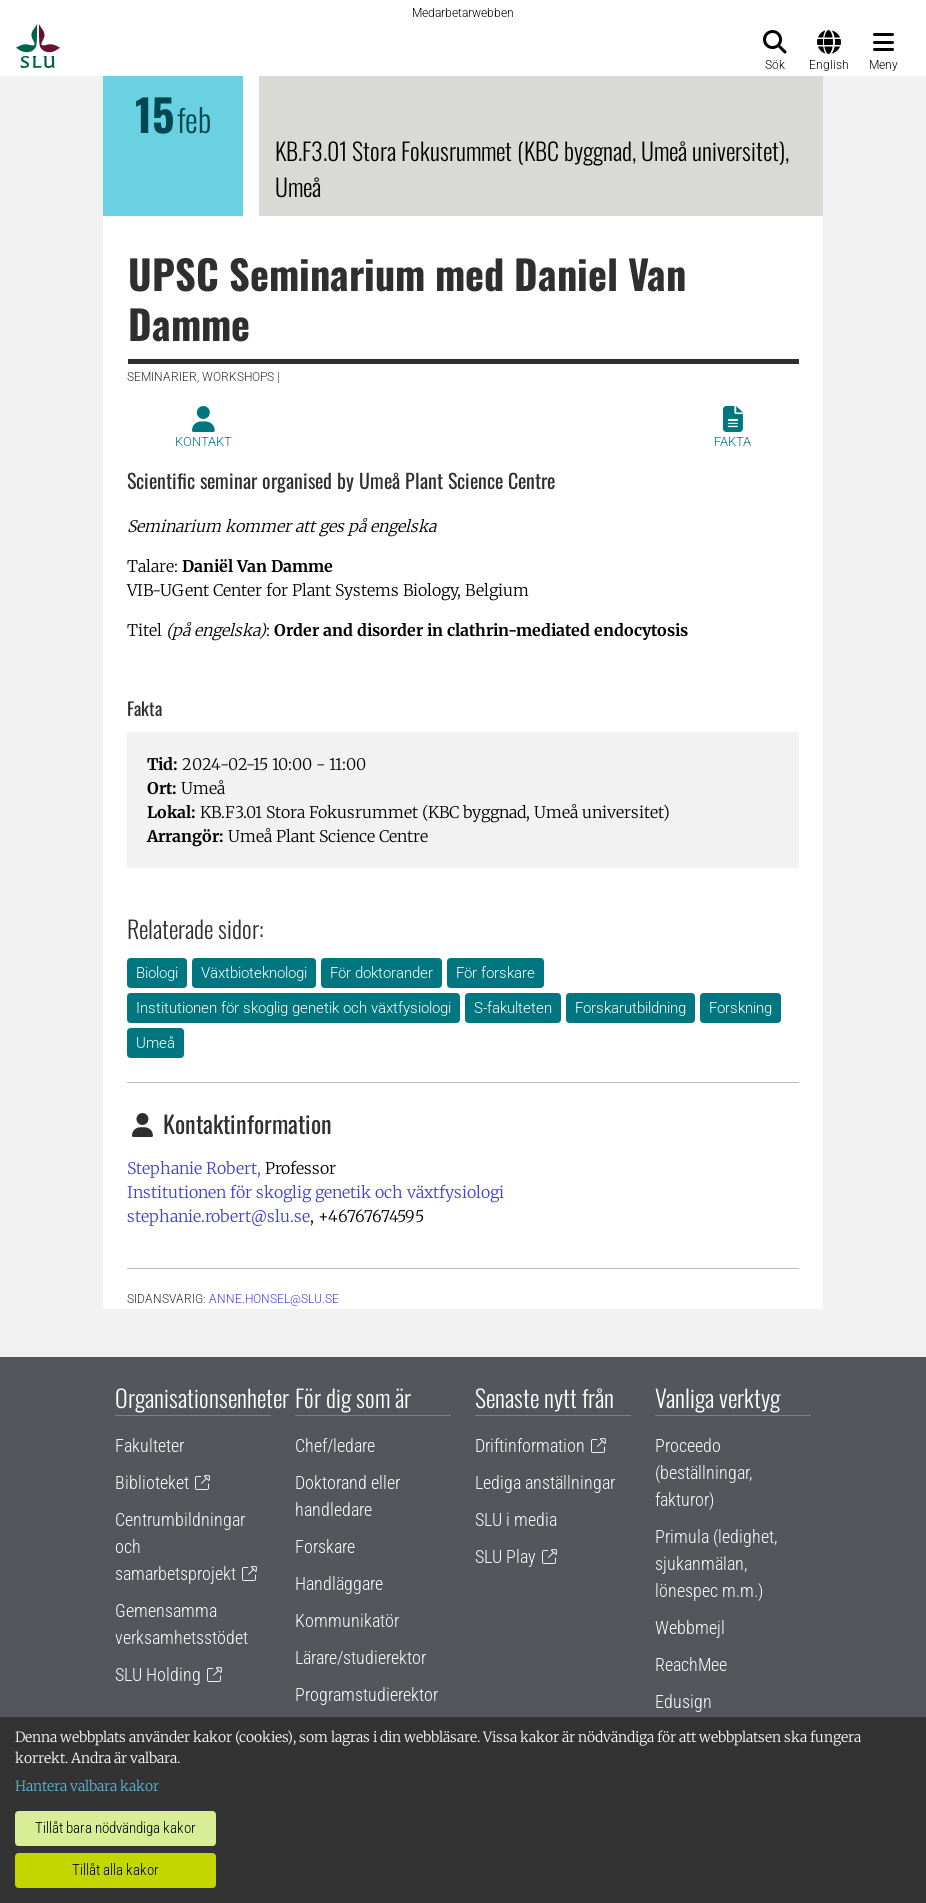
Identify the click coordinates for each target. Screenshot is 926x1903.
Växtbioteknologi (254, 973)
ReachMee (691, 1664)
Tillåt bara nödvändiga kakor (115, 1828)
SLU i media (516, 1519)
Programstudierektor (366, 1694)
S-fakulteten (513, 1008)
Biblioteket (152, 1482)
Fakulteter (149, 1445)
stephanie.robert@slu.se (218, 1216)
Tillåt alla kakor (115, 1870)
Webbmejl (690, 1627)
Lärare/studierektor (360, 1657)
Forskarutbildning (630, 1008)
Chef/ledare (335, 1445)
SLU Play (505, 1556)
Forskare (325, 1546)
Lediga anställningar (545, 1482)
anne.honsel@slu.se (274, 1299)
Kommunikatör (347, 1620)
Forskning (740, 1008)
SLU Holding (158, 1674)
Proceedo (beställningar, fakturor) (703, 1472)
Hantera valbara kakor (87, 1786)
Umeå (155, 1043)
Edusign (683, 1701)
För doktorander (381, 973)
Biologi (157, 973)
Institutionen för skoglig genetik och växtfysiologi (293, 1008)
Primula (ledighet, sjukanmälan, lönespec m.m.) (716, 1563)
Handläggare (339, 1583)
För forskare (495, 973)
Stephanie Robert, (194, 1168)
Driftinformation (530, 1445)
